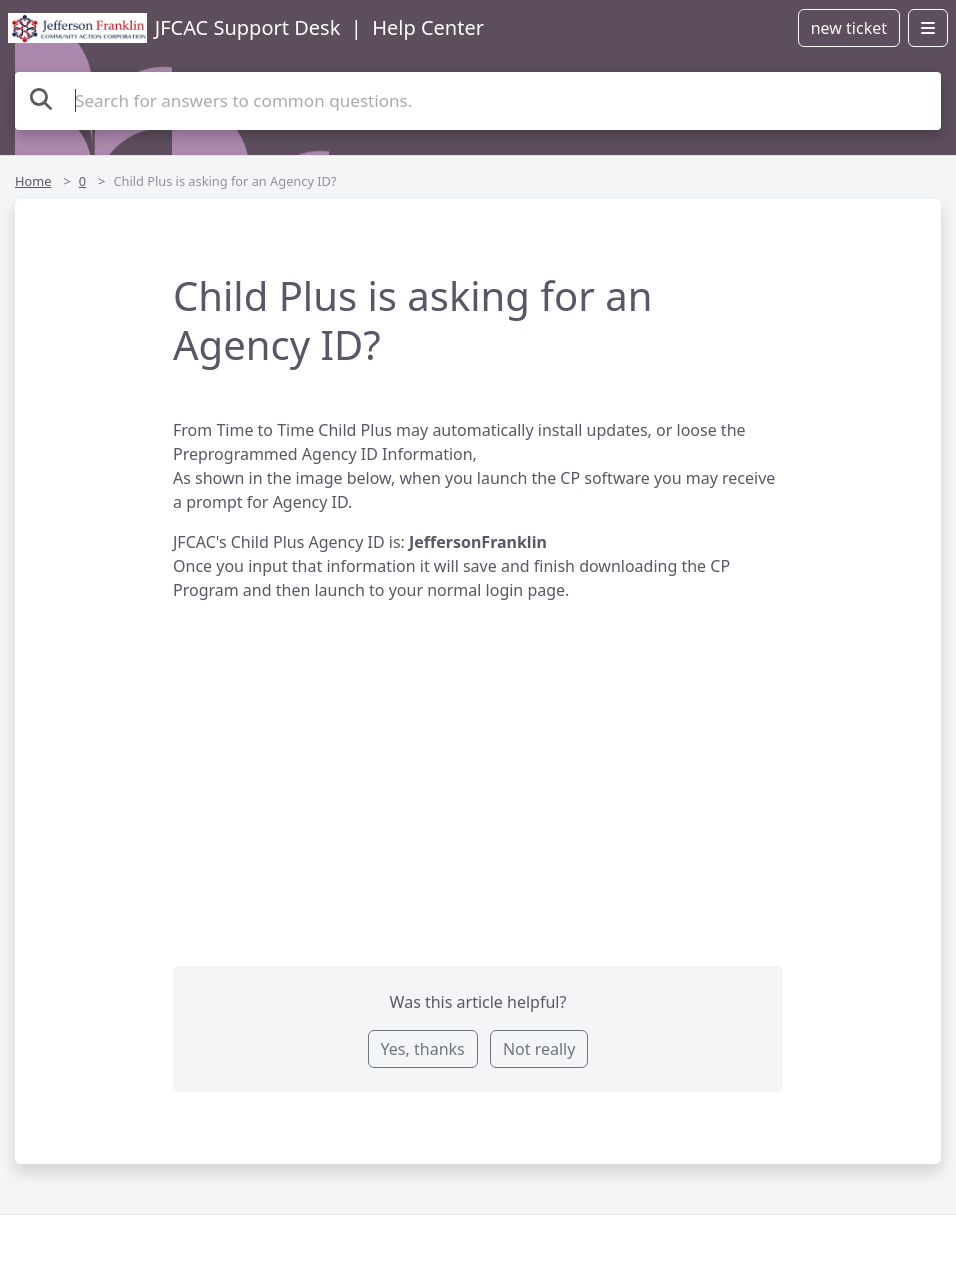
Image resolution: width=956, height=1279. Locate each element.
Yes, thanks (423, 1049)
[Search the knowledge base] (478, 101)
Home (33, 181)
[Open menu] (928, 28)
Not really (539, 1049)
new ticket (849, 28)
